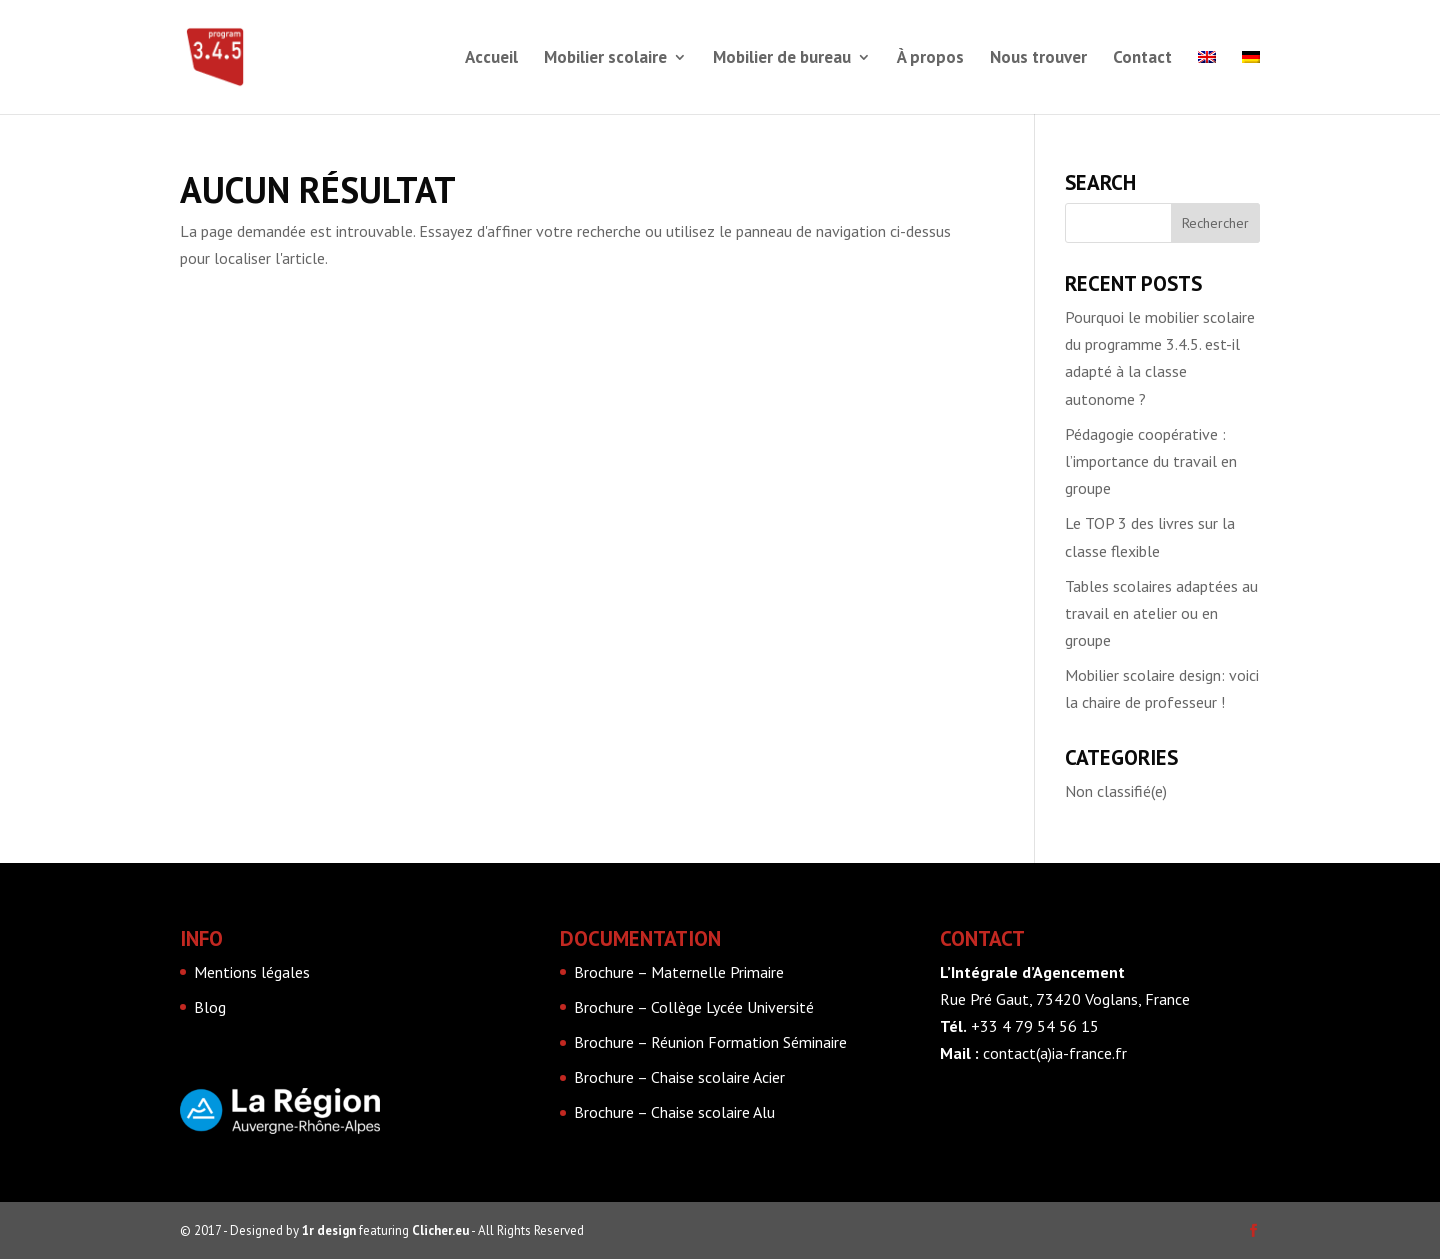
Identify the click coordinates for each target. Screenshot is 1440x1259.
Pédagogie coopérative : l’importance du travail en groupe (1151, 461)
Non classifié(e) (1116, 791)
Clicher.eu (440, 1230)
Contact (1142, 59)
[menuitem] (1207, 82)
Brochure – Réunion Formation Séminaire (710, 1042)
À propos (930, 59)
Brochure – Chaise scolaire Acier (679, 1077)
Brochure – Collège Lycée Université (694, 1007)
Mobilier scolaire (605, 59)
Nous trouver (1038, 59)
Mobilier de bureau (782, 59)
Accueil (491, 59)
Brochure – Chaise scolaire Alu (674, 1112)
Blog (210, 1007)
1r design (329, 1230)
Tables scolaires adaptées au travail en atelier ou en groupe (1161, 613)
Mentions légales (252, 972)
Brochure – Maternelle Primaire (679, 972)
